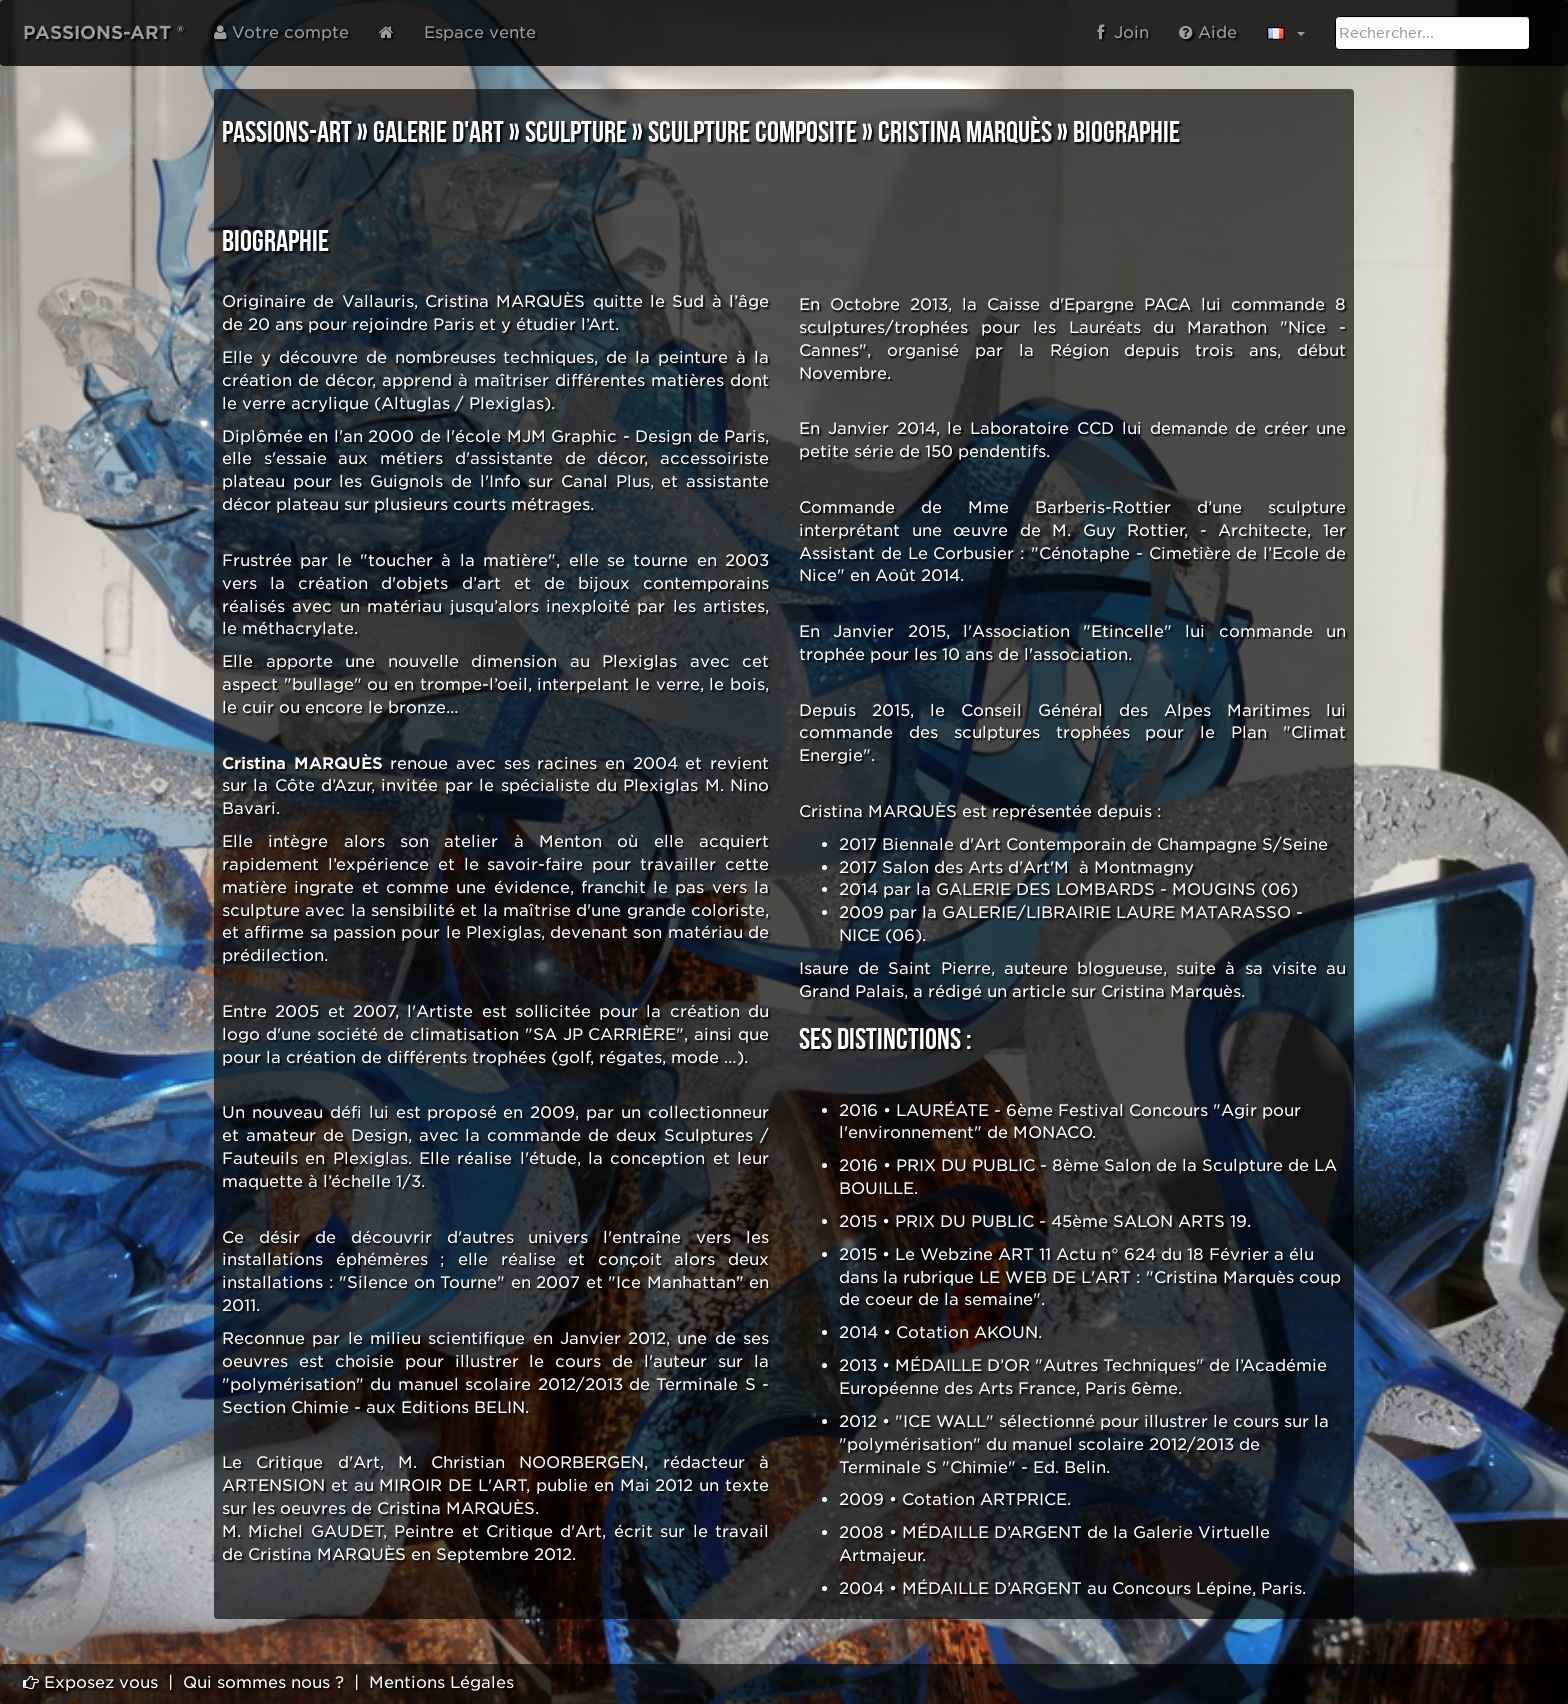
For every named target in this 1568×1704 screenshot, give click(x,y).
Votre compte (281, 32)
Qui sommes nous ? (263, 1682)
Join (1123, 32)
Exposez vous (90, 1682)
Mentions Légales (441, 1682)
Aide (1208, 32)
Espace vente (480, 32)
